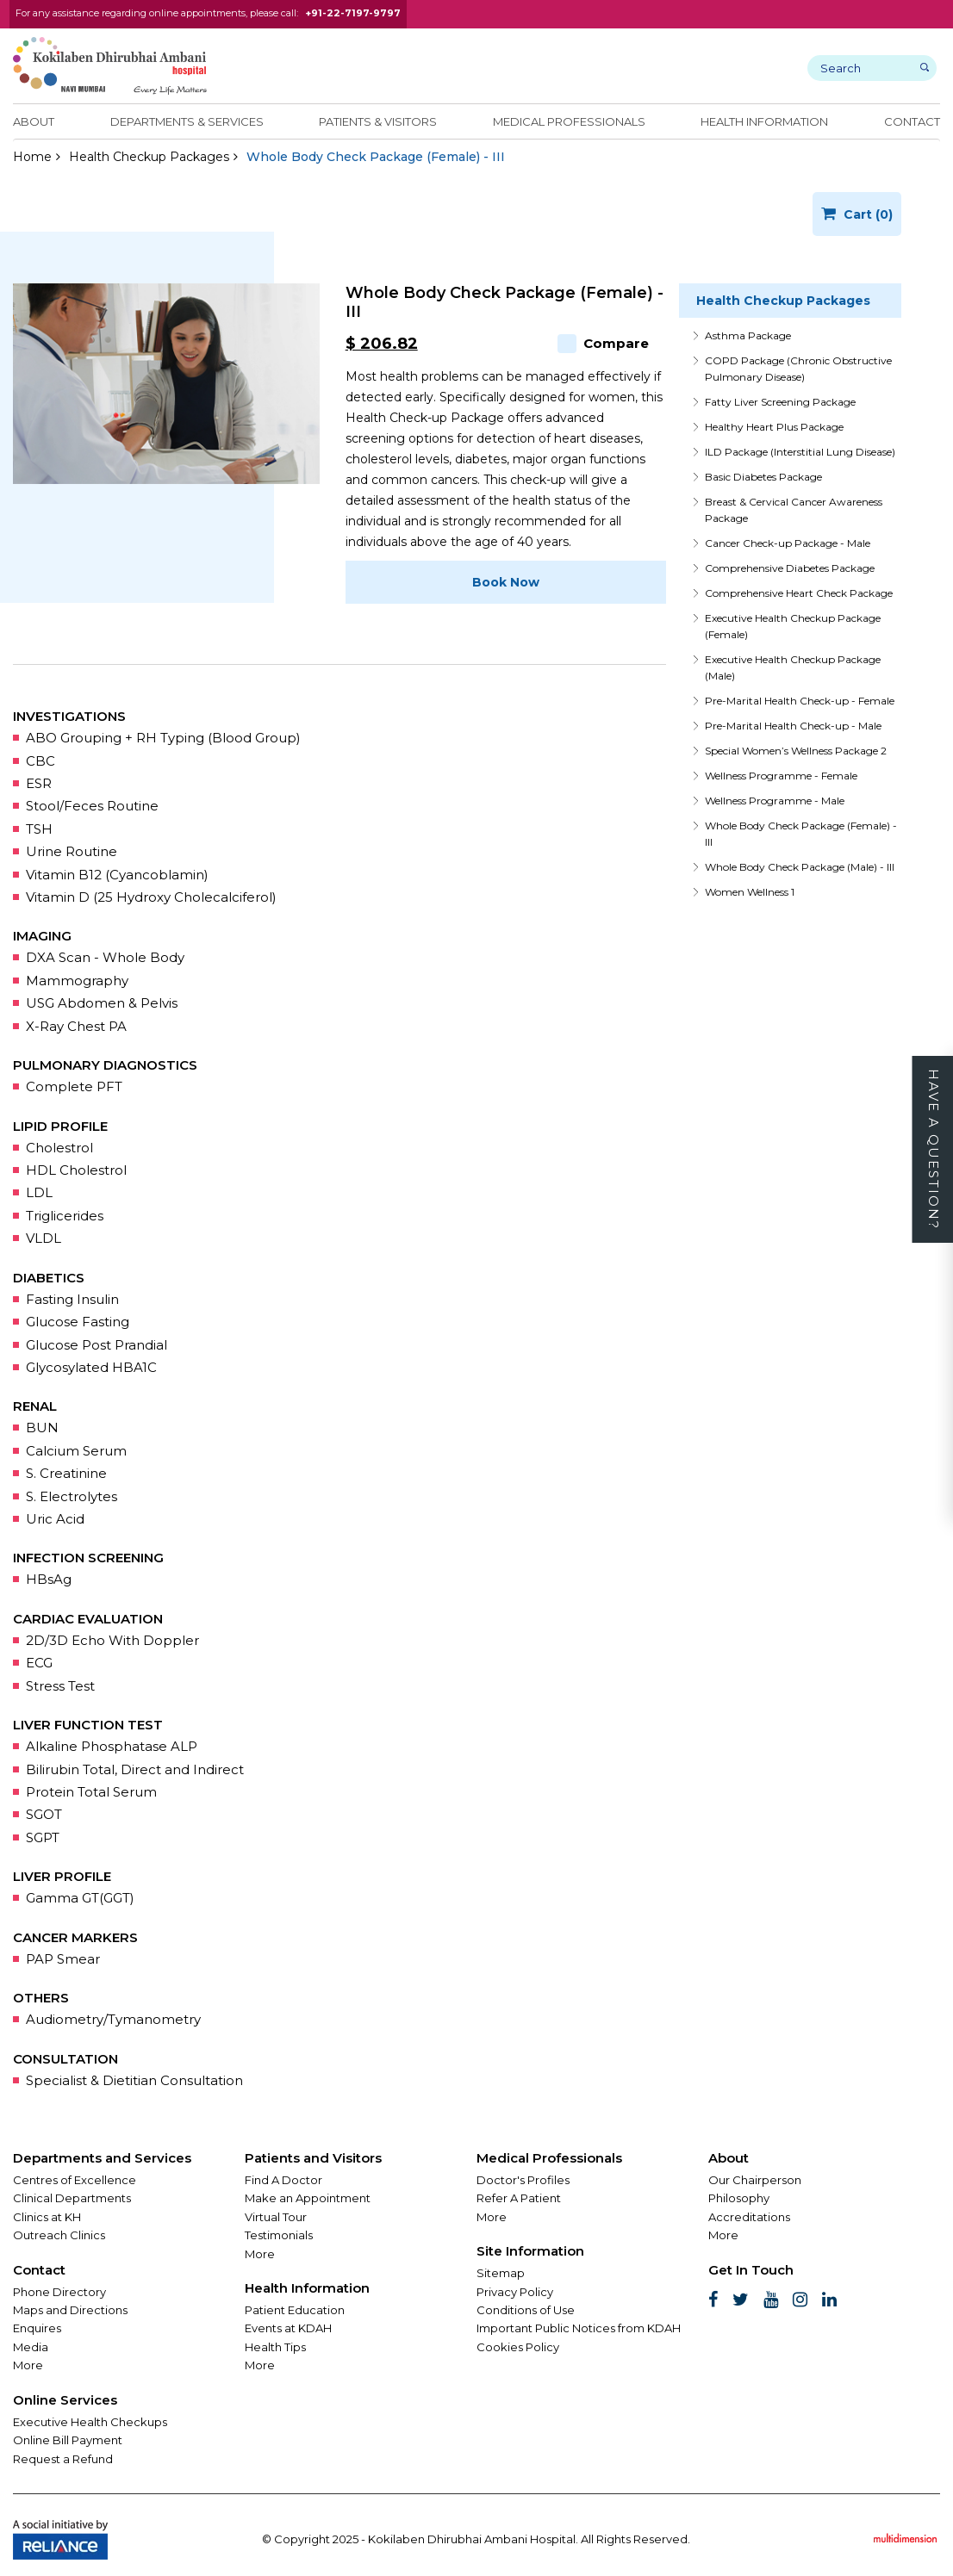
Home (32, 156)
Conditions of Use (525, 2310)
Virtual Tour (276, 2217)
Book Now (505, 582)
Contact (912, 121)
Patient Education (295, 2310)
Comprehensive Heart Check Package (799, 593)
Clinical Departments (72, 2198)
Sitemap (500, 2273)
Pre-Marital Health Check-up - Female (799, 700)
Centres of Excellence (74, 2180)
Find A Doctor (283, 2180)
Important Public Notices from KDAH (578, 2328)
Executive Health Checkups (90, 2422)
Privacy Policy (514, 2292)
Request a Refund (63, 2459)
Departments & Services (187, 121)
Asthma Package (748, 335)
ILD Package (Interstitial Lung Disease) (800, 451)
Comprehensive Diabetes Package (790, 568)
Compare (603, 343)
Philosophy (738, 2198)
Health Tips (275, 2347)
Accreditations (749, 2217)
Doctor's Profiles (523, 2180)
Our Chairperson (754, 2180)
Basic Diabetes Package (763, 476)
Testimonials (279, 2235)
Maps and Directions (70, 2310)
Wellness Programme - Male (774, 800)
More (28, 2365)
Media (30, 2347)
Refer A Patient (518, 2198)
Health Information (764, 121)
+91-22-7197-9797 (353, 13)
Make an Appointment (308, 2198)
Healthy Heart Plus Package (774, 426)
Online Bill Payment (67, 2440)
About (33, 121)
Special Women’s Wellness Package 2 (796, 750)
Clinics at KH (47, 2217)
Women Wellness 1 (749, 891)
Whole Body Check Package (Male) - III (799, 866)
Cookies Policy (517, 2347)
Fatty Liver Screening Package (780, 401)
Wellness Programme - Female (781, 775)
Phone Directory (59, 2292)
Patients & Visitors (378, 121)
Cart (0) (857, 213)
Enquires (37, 2328)
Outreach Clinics (59, 2235)
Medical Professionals (569, 121)
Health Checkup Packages (149, 156)
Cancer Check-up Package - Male (787, 543)
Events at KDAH (288, 2328)
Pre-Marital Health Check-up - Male (793, 725)
